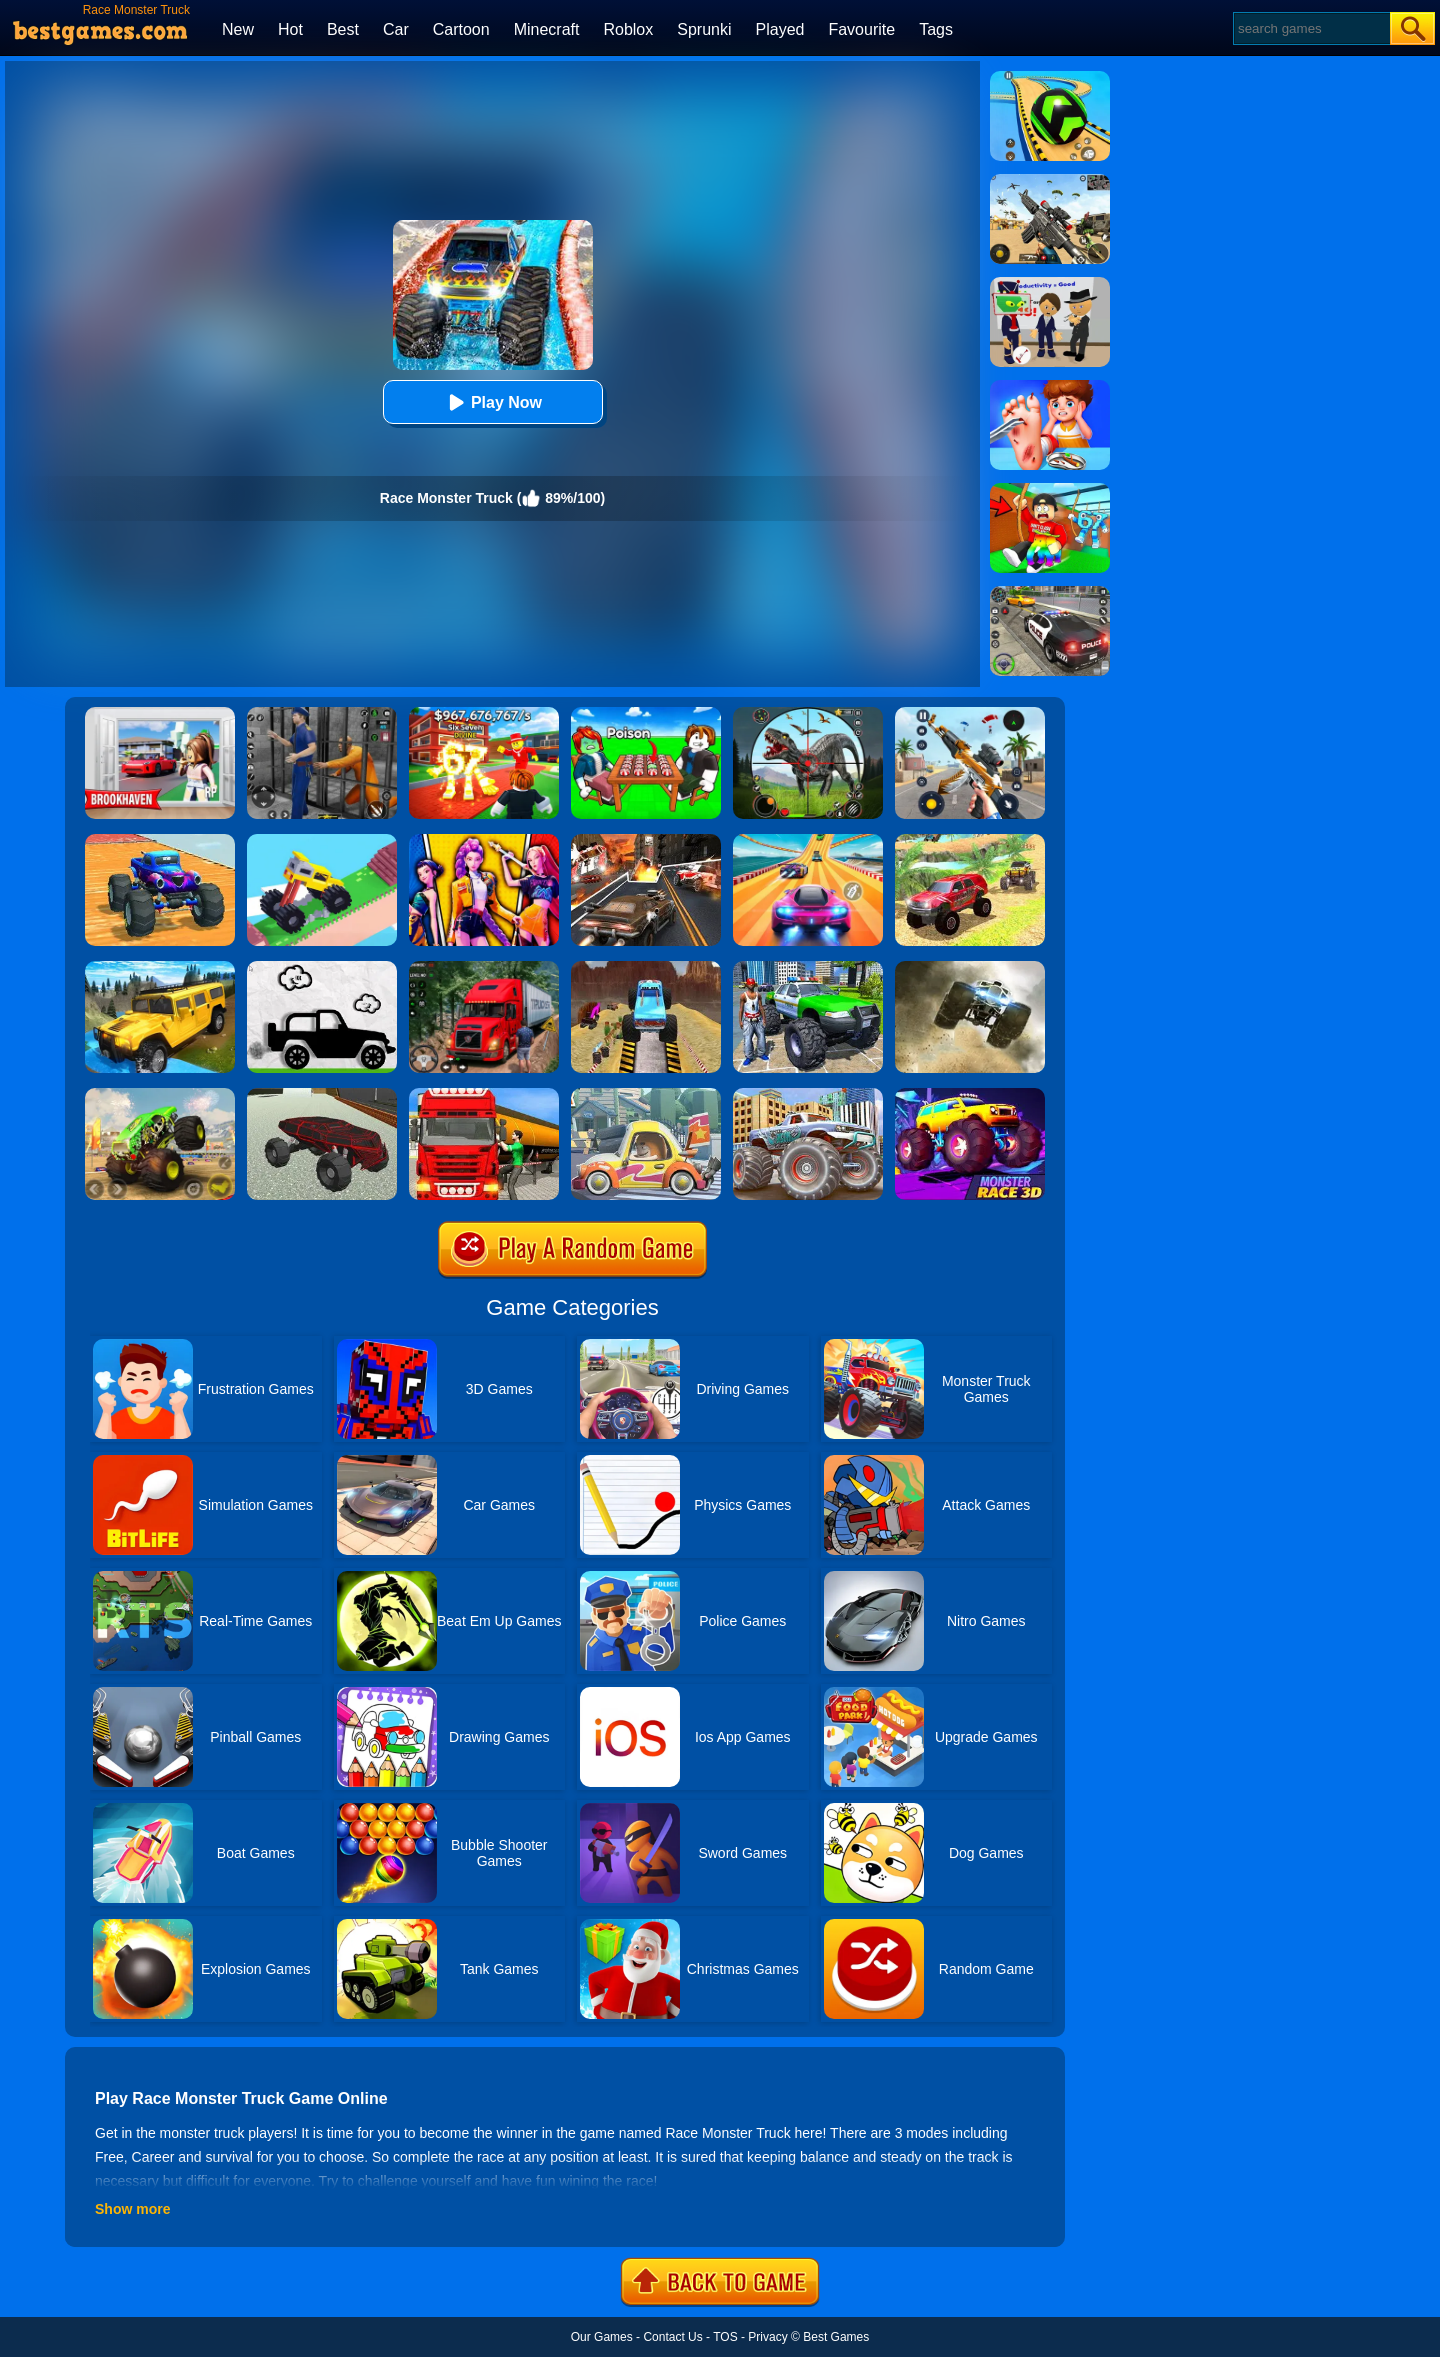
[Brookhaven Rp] (160, 714)
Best (343, 29)
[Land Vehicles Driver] (322, 1095)
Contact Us (672, 2337)
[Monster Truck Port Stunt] (160, 841)
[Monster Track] (160, 1095)
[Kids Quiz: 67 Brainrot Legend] (484, 714)
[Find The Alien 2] (1050, 284)
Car (396, 29)
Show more (132, 2209)
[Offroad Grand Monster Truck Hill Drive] (970, 841)
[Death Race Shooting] (646, 841)
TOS (725, 2337)
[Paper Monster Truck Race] (322, 968)
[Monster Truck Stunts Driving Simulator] (808, 968)
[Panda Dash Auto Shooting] (970, 714)
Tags (936, 29)
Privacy (767, 2337)
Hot (290, 29)
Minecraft (547, 29)
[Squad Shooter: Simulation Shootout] (1050, 181)
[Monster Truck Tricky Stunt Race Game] (646, 968)
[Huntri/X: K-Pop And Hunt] (484, 841)
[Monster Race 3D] (970, 1095)
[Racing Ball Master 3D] (1050, 78)
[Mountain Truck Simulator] (484, 968)
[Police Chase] (1050, 593)
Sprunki (704, 29)
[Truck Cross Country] (160, 968)
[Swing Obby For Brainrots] (1050, 490)
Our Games (602, 2337)
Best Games (836, 2337)
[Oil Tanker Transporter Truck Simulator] (484, 1095)
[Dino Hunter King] (808, 714)
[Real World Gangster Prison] (322, 714)
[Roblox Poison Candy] (646, 714)
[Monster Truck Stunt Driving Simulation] (808, 1095)
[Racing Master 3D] (808, 841)
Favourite (861, 29)
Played (780, 29)
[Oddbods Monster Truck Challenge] (646, 1095)
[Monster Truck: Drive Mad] (322, 841)
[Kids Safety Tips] (1050, 387)
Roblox (628, 29)
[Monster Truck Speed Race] (970, 968)
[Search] (1310, 28)
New (238, 29)
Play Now (492, 402)
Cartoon (461, 29)
